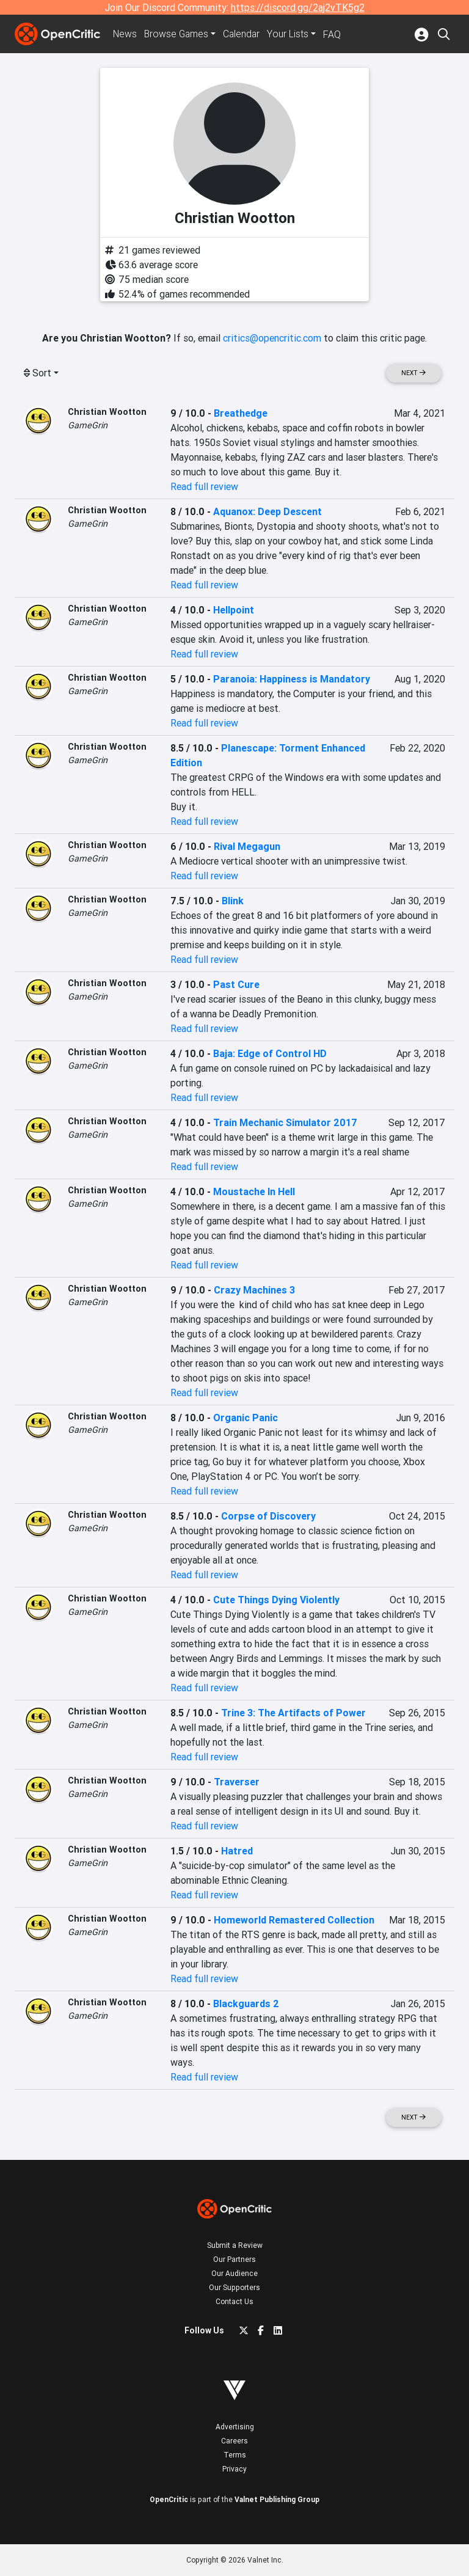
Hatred (237, 1851)
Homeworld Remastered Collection (294, 1920)
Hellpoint (233, 610)
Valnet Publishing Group (276, 2499)
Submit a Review (235, 2245)
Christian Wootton (107, 411)
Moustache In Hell (254, 1191)
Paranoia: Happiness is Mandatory (291, 679)
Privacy (234, 2468)
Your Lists (291, 34)
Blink (233, 901)
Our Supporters (234, 2287)
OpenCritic (169, 2499)
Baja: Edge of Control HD (270, 1053)
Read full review (204, 486)
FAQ (335, 34)
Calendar (245, 34)
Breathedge (240, 413)
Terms (235, 2454)
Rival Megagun (247, 846)
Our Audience (234, 2273)
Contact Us (234, 2301)
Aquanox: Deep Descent (267, 511)
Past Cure (236, 984)
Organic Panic (245, 1417)
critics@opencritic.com (272, 338)
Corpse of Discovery (268, 1516)
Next (413, 373)
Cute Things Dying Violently (276, 1600)
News (126, 34)
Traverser (237, 1782)
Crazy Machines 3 (254, 1290)
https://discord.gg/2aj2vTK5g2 (298, 7)
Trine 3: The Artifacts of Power (293, 1713)
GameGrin (87, 425)
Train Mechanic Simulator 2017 (285, 1122)
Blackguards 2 (246, 2003)
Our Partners (234, 2259)
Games (178, 34)
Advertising (235, 2426)
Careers (234, 2440)
